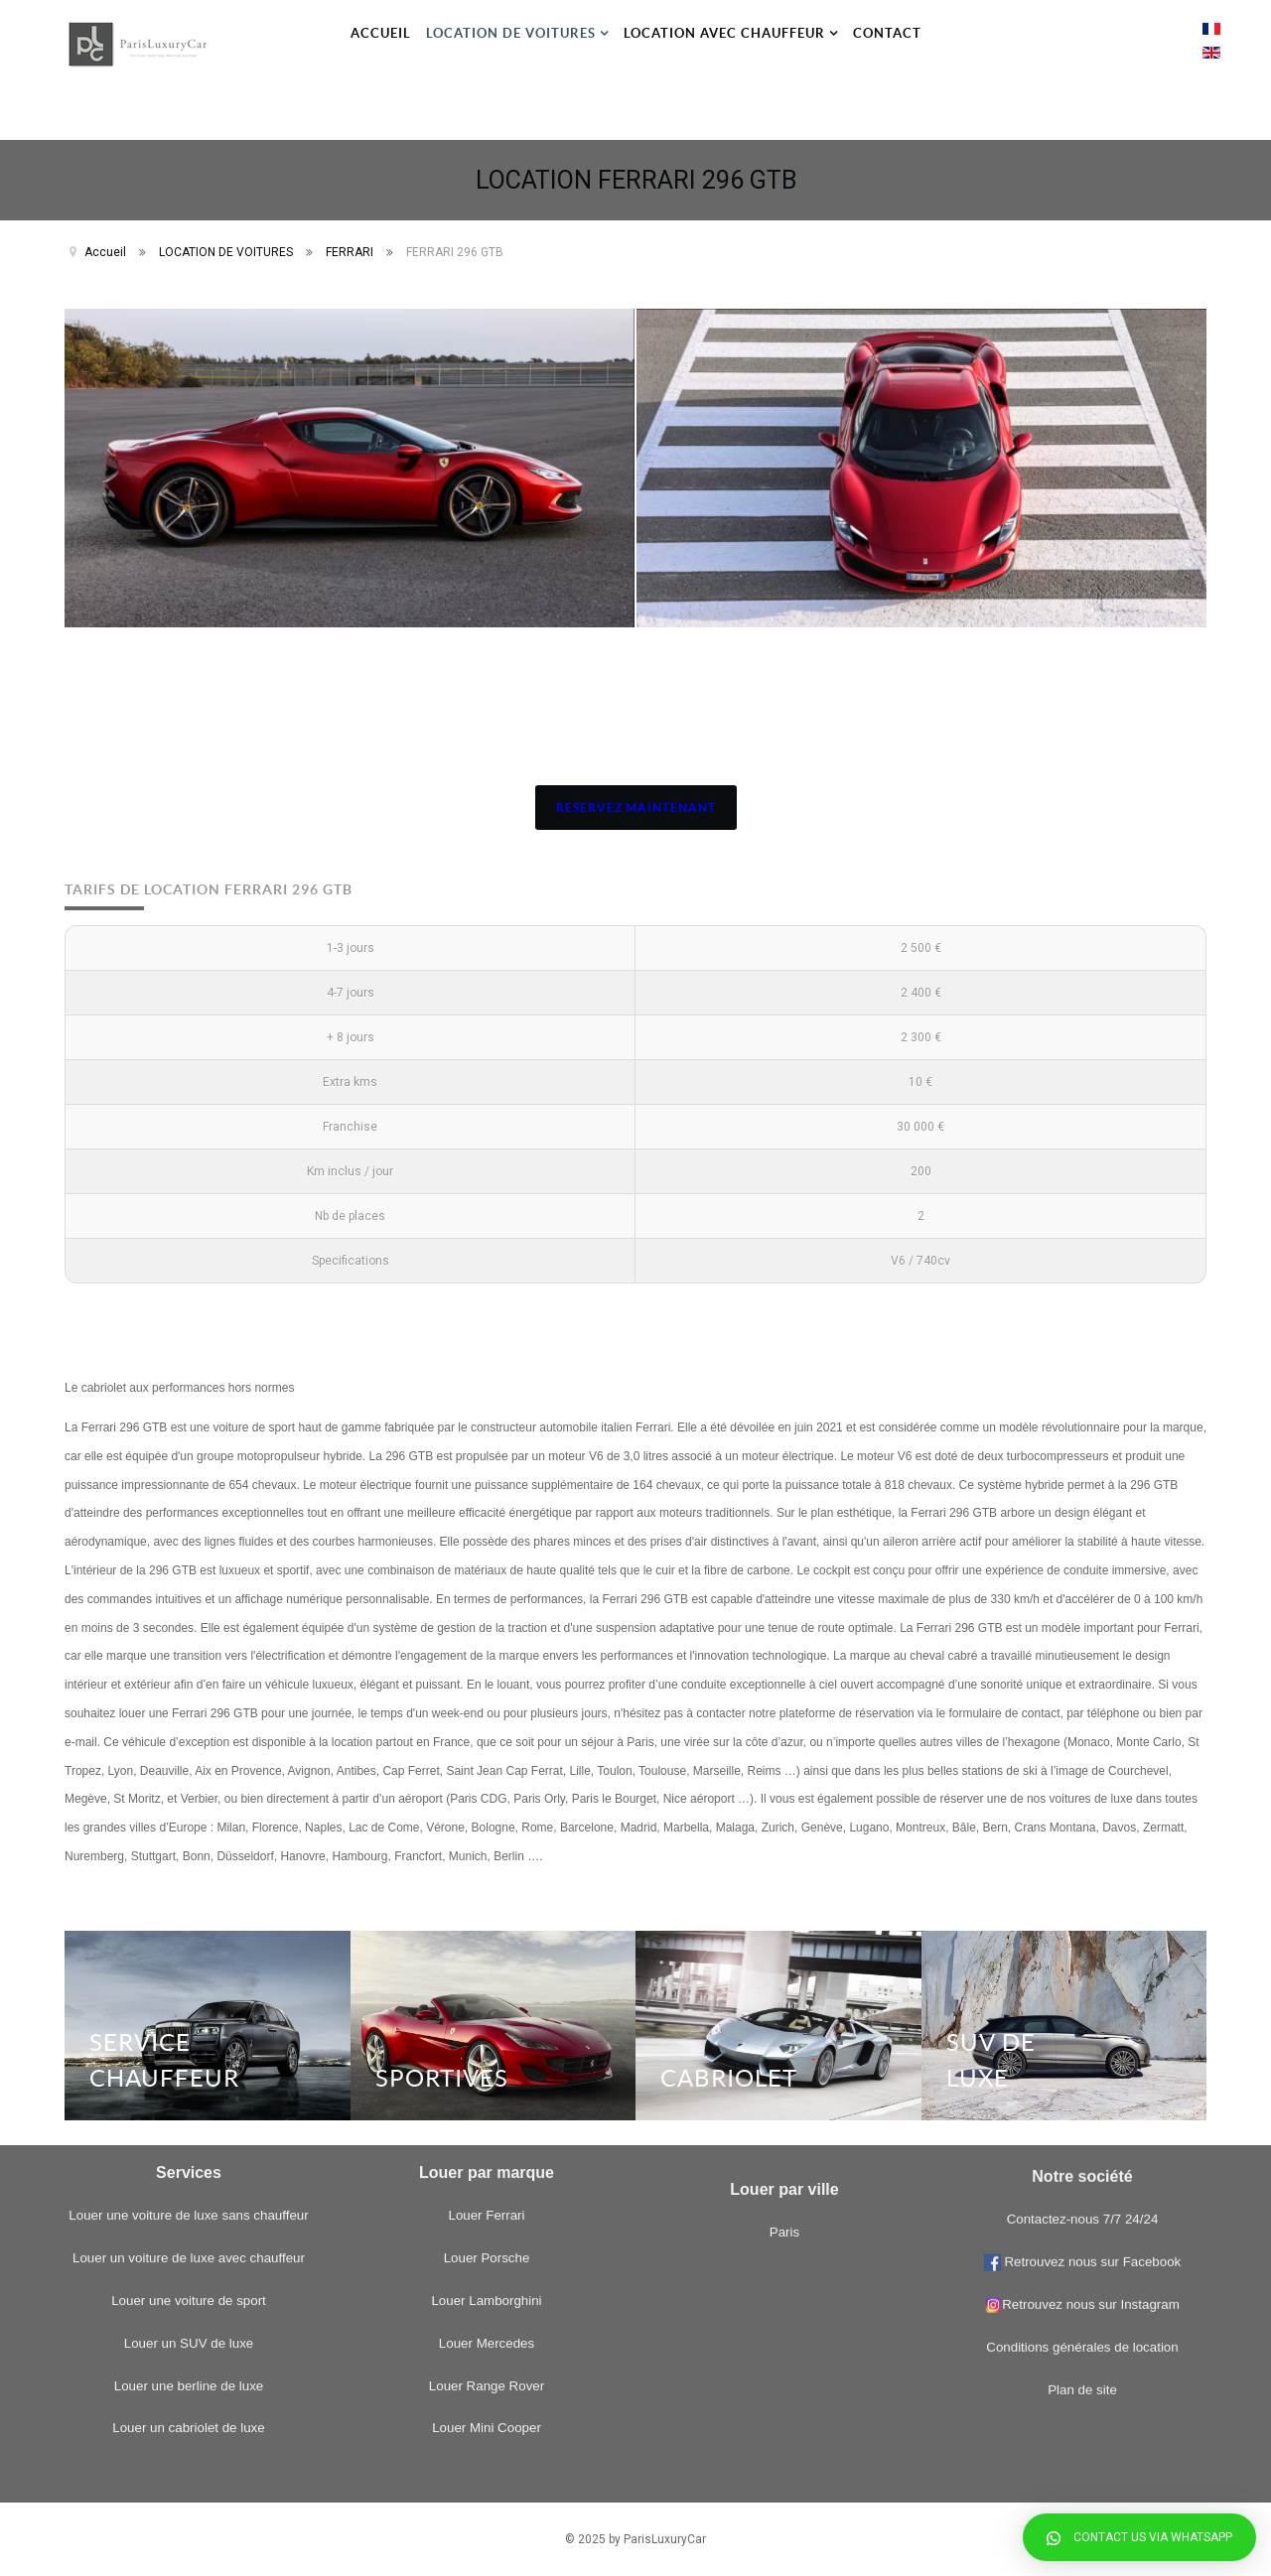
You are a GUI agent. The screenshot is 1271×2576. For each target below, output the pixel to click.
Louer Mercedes (486, 1951)
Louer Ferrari (486, 1824)
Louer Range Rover (486, 1993)
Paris (784, 2107)
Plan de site (1082, 2050)
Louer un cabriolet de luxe (188, 2036)
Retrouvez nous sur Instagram (1082, 1965)
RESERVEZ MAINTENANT (636, 807)
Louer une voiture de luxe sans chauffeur (188, 1824)
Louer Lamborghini (486, 1908)
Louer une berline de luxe (188, 1993)
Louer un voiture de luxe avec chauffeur (188, 1865)
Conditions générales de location (1082, 2007)
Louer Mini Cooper (486, 2036)
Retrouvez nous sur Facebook (1091, 1922)
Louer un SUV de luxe (188, 1951)
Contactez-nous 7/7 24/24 (1083, 1880)
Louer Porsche (487, 1865)
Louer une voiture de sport (188, 1908)
